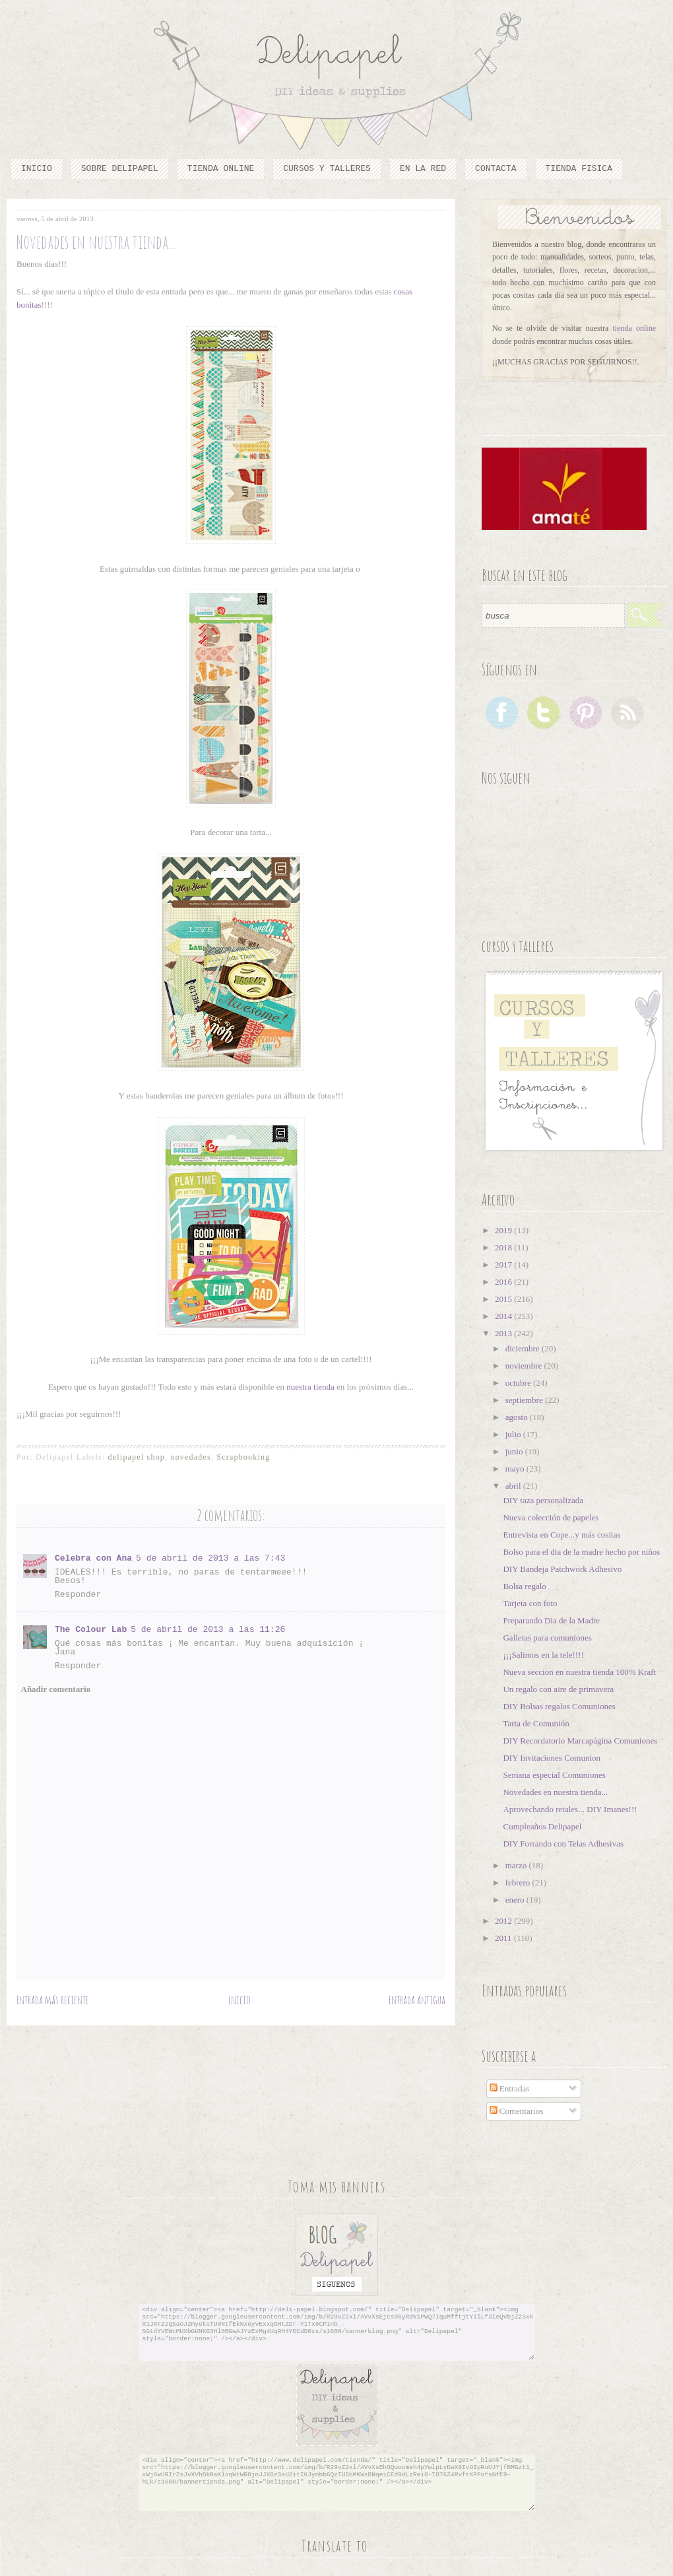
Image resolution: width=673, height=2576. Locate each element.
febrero (518, 1882)
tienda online (635, 328)
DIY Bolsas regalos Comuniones (559, 1706)
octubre (519, 1383)
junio (515, 1451)
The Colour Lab (91, 1630)
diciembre (523, 1348)
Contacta (495, 169)
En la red (423, 169)
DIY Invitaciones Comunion (551, 1758)
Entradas (510, 2088)
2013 (504, 1333)
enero (516, 1900)
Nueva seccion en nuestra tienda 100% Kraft (579, 1672)
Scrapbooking (243, 1457)
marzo (517, 1865)
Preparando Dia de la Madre (551, 1620)
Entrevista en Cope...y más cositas (561, 1535)
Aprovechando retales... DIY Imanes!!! (570, 1809)
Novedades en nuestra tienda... (555, 1792)
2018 (504, 1247)
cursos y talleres (327, 169)
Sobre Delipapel (119, 169)
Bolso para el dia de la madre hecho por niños (581, 1552)
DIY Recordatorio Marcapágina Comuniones (580, 1741)
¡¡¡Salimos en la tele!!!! (543, 1655)
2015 (504, 1299)
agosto (517, 1417)
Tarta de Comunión (536, 1723)
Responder (78, 1595)
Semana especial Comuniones (554, 1775)
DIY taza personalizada (543, 1500)
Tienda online (220, 169)
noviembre (524, 1366)
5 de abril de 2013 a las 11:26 (208, 1630)
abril (514, 1486)
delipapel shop (136, 1457)
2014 (504, 1316)
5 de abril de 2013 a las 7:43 (210, 1558)
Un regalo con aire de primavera (558, 1689)
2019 (504, 1230)
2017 (504, 1265)
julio (514, 1434)
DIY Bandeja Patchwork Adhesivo (562, 1569)
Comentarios (517, 2111)
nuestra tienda (310, 1387)
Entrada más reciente (52, 1999)
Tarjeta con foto (530, 1603)
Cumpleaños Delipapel (542, 1826)
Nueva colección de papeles (550, 1517)
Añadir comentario (56, 1689)
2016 (504, 1282)
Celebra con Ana (93, 1558)
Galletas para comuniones (547, 1638)
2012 (504, 1921)
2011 (504, 1938)
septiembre (525, 1400)
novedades (190, 1457)
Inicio (36, 169)
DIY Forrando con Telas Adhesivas (563, 1843)
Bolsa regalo (524, 1586)
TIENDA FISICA (579, 169)
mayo (516, 1469)
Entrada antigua (417, 1999)
